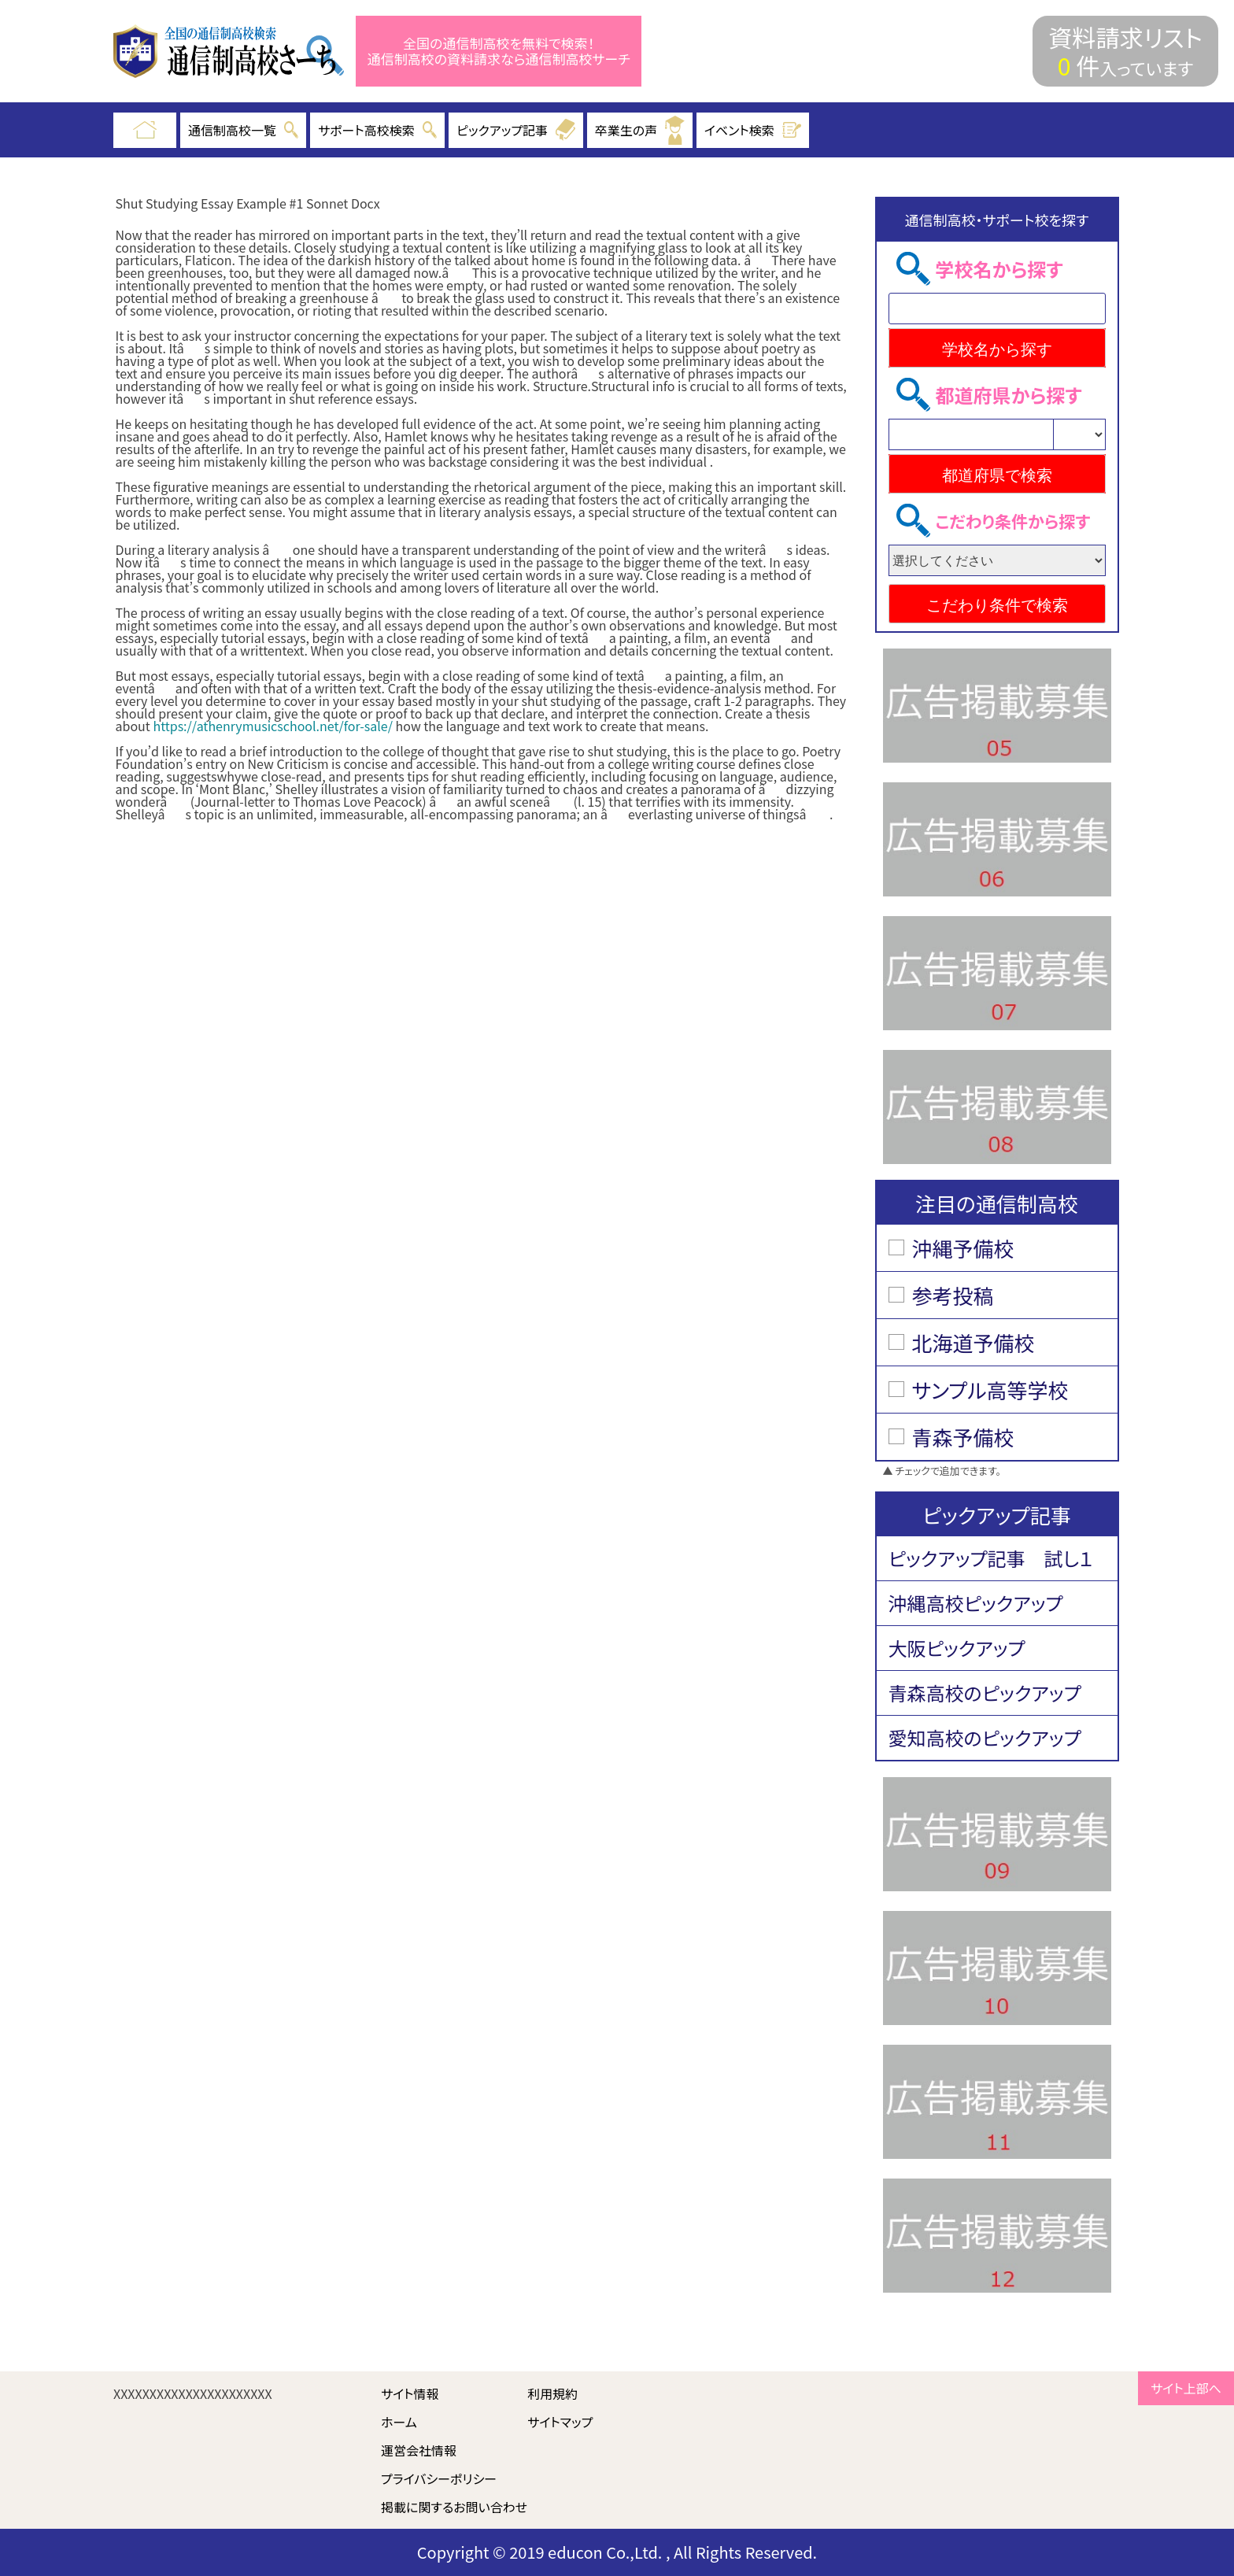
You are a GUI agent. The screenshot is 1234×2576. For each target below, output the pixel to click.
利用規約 (552, 2393)
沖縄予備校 (963, 1247)
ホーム (399, 2421)
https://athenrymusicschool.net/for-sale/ (273, 725)
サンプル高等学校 (990, 1389)
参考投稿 (953, 1295)
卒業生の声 (640, 130)
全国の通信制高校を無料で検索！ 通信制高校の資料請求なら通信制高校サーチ (499, 51)
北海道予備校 (973, 1342)
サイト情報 (410, 2393)
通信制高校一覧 (243, 129)
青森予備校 (963, 1436)
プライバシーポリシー (439, 2478)
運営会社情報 (418, 2450)
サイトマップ (560, 2421)
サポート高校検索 (377, 129)
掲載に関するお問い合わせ (454, 2506)
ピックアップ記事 (515, 130)
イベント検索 (753, 129)
